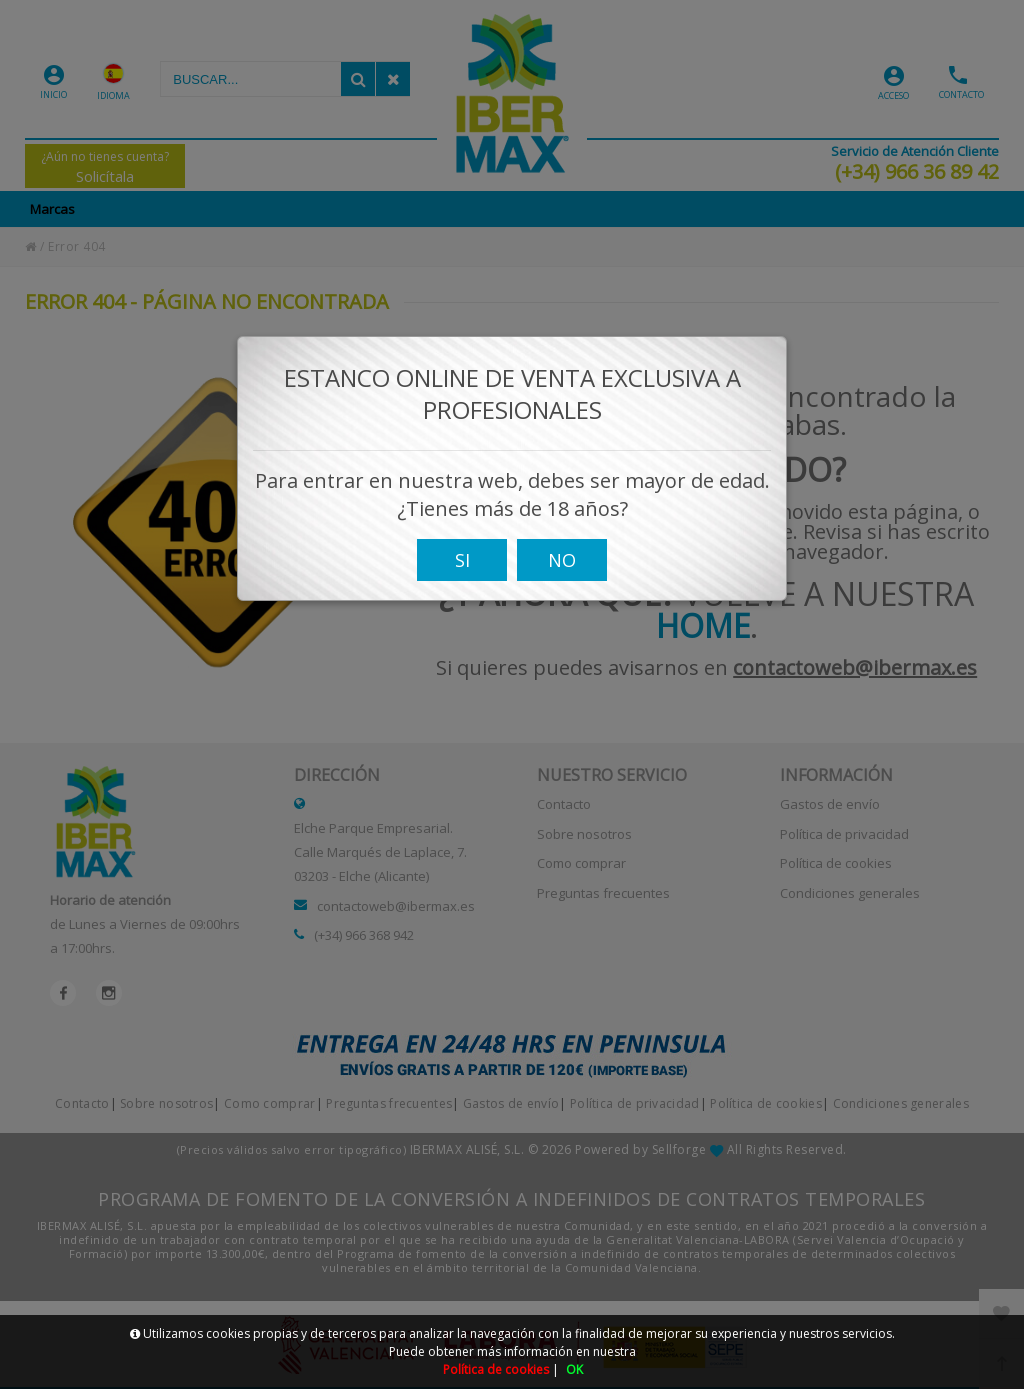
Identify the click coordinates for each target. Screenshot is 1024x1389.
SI (462, 571)
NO (562, 571)
